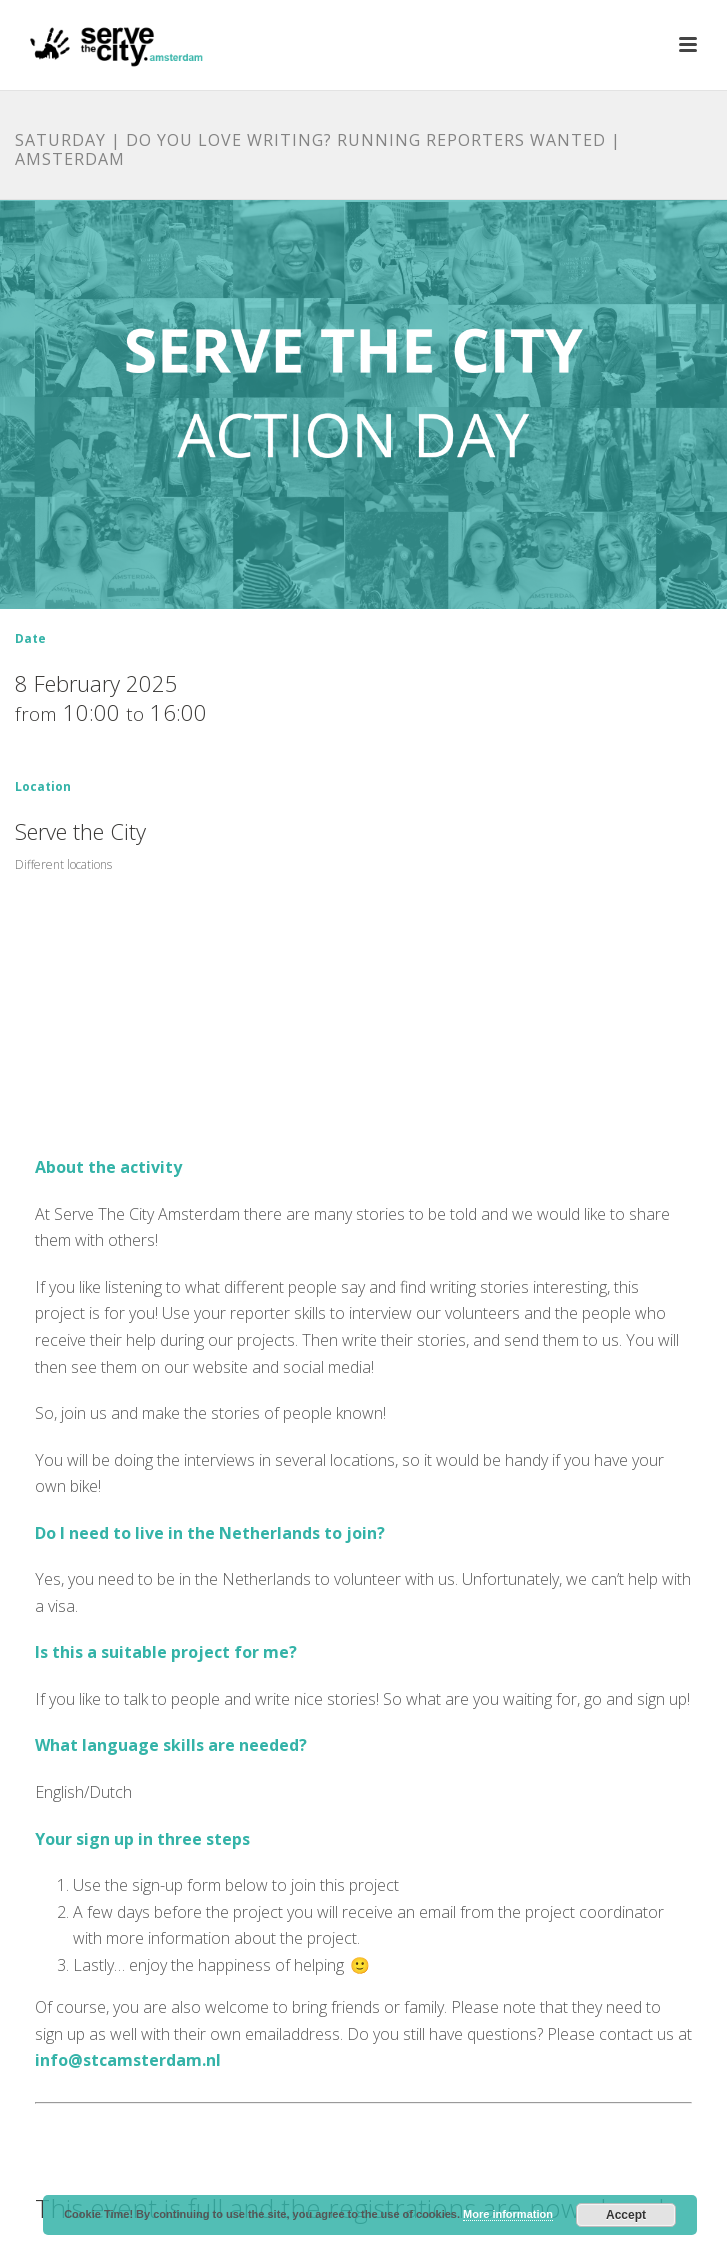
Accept (626, 2215)
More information (508, 2214)
